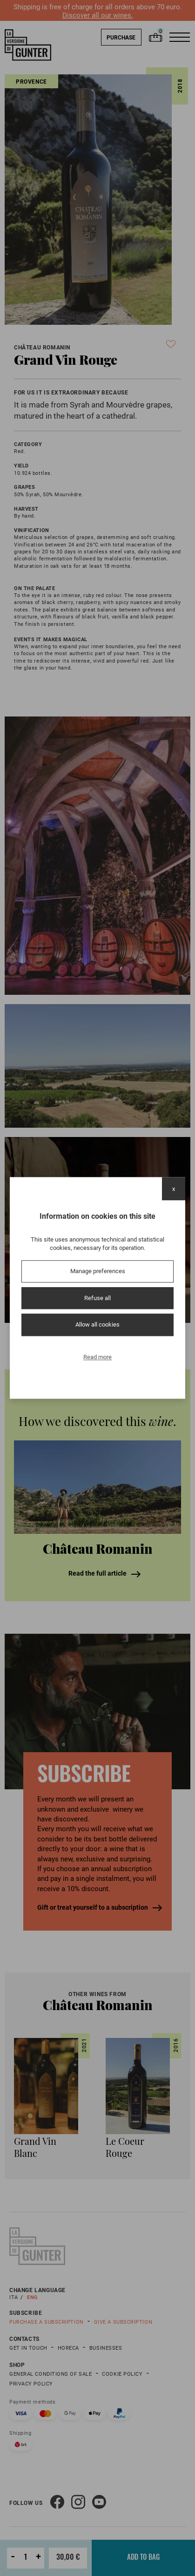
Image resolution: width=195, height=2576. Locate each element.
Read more (97, 1357)
